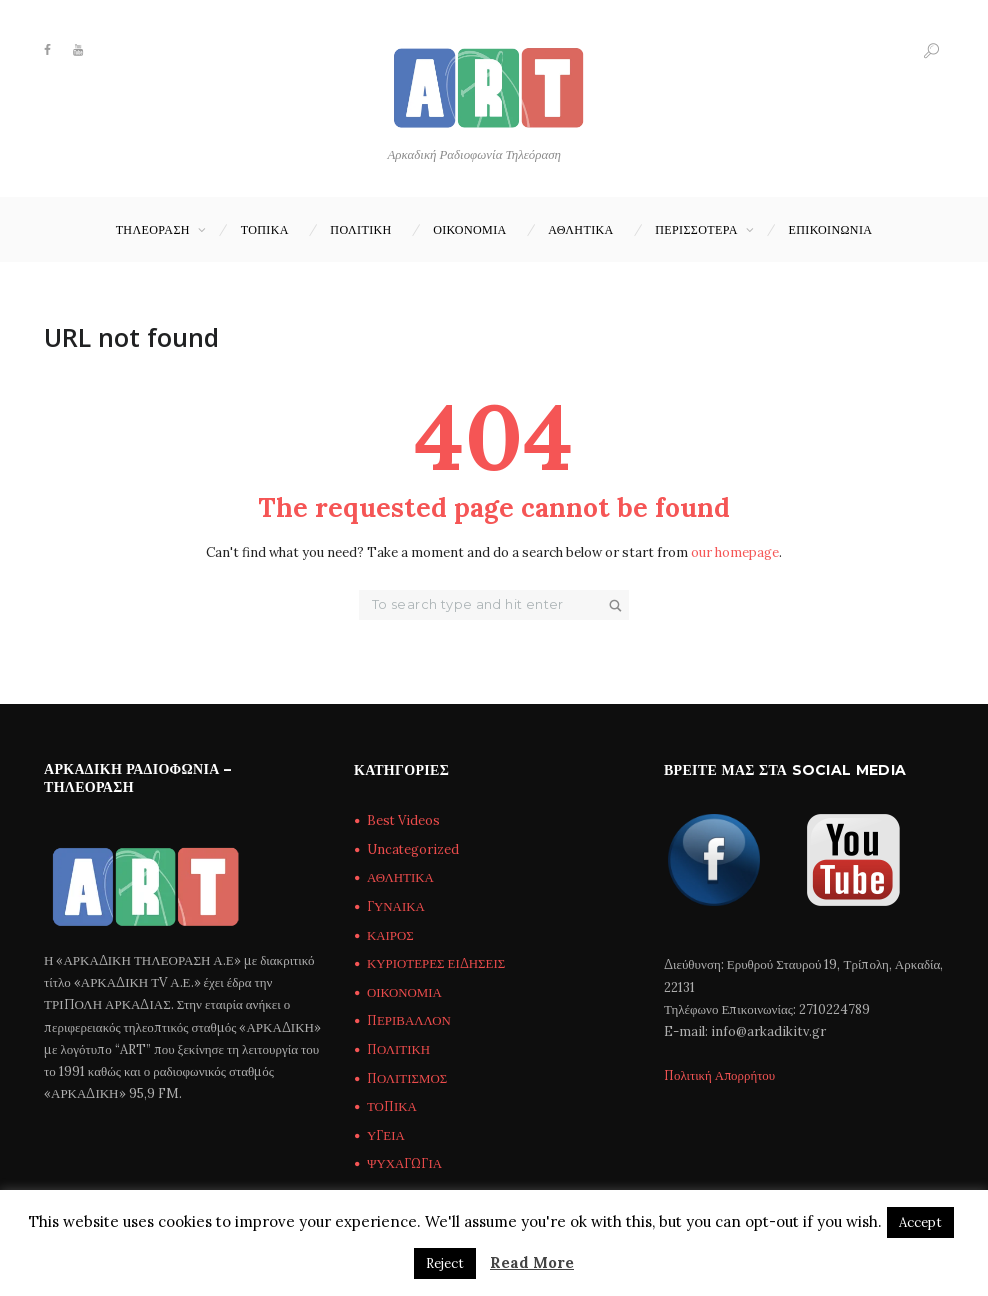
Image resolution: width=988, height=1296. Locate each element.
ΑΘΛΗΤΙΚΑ (581, 229)
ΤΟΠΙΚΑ (265, 229)
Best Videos (404, 821)
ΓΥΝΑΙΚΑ (396, 906)
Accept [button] (920, 1222)
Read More (532, 1262)
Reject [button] (445, 1263)
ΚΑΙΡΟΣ (390, 935)
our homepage (735, 552)
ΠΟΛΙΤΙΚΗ (360, 229)
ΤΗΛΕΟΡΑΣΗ (153, 229)
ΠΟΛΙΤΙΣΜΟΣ (408, 1078)
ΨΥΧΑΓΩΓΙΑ (404, 1164)
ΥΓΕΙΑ (386, 1135)
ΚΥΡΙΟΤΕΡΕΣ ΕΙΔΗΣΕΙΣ (436, 963)
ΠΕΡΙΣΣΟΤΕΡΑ (696, 229)
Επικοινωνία (831, 229)
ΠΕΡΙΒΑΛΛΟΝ (410, 1021)
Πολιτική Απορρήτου (721, 1075)
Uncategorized (413, 849)
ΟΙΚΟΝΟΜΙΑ (469, 229)
